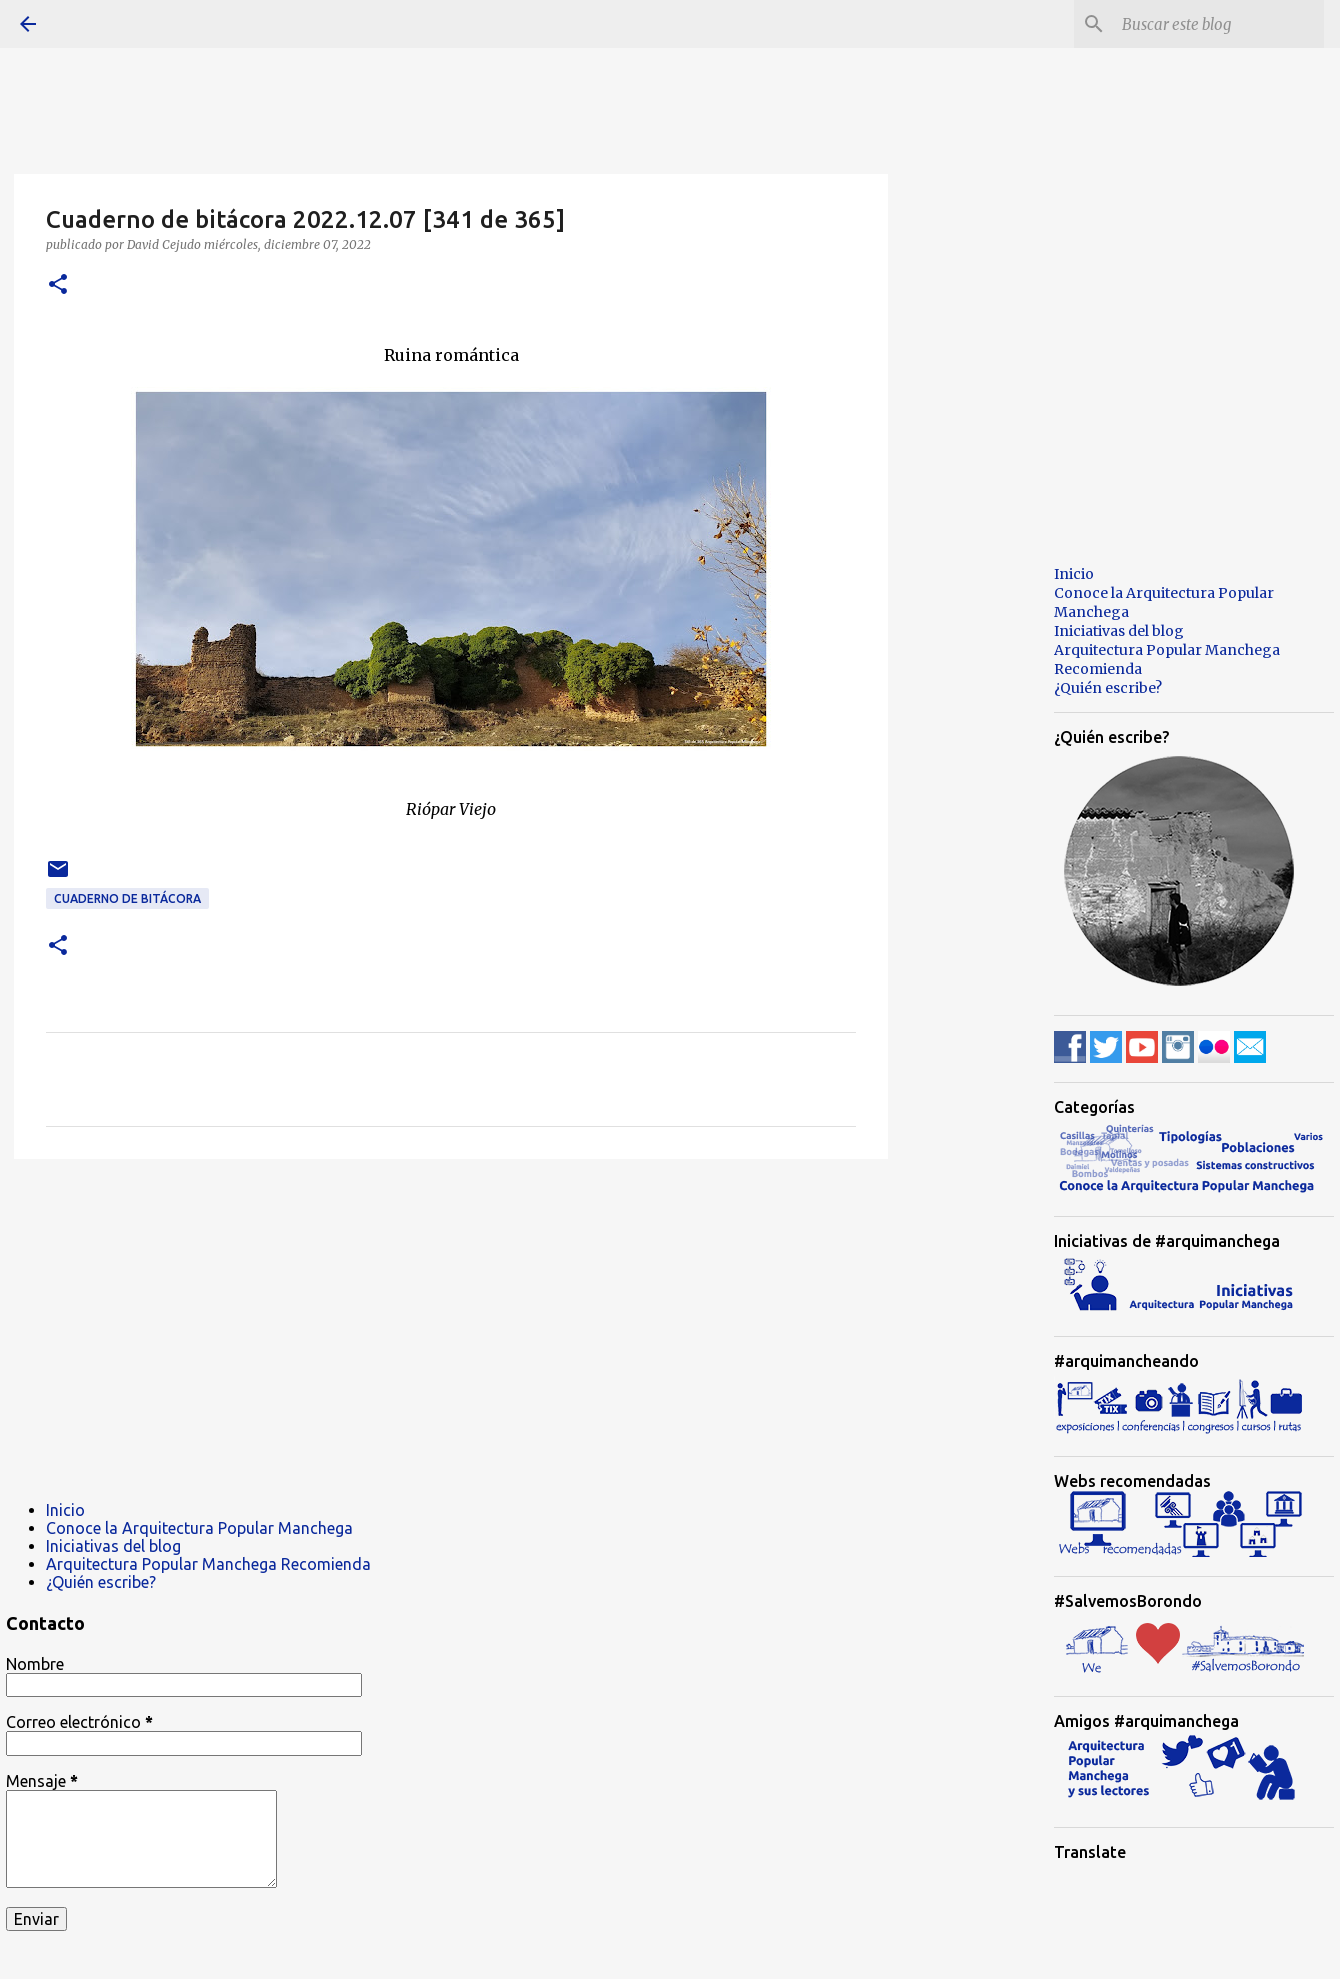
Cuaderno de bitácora (127, 898)
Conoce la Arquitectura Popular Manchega (199, 1528)
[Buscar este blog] (1219, 24)
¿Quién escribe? (101, 1582)
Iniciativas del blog (113, 1546)
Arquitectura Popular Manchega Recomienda (208, 1564)
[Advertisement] (451, 1329)
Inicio (65, 1510)
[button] (58, 285)
